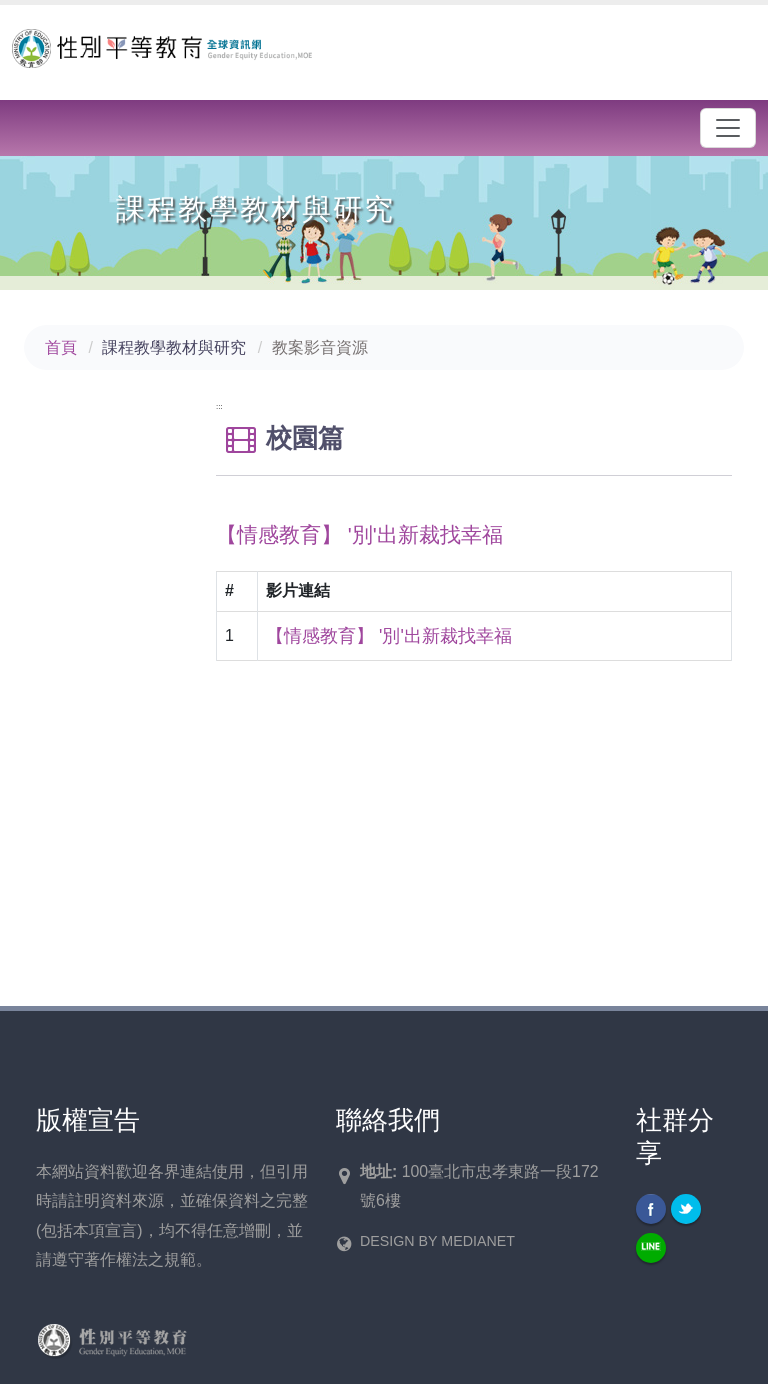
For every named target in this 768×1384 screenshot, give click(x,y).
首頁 (61, 347)
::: (219, 406)
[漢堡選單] (728, 128)
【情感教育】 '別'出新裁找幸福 (389, 636)
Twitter (686, 1209)
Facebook (651, 1209)
